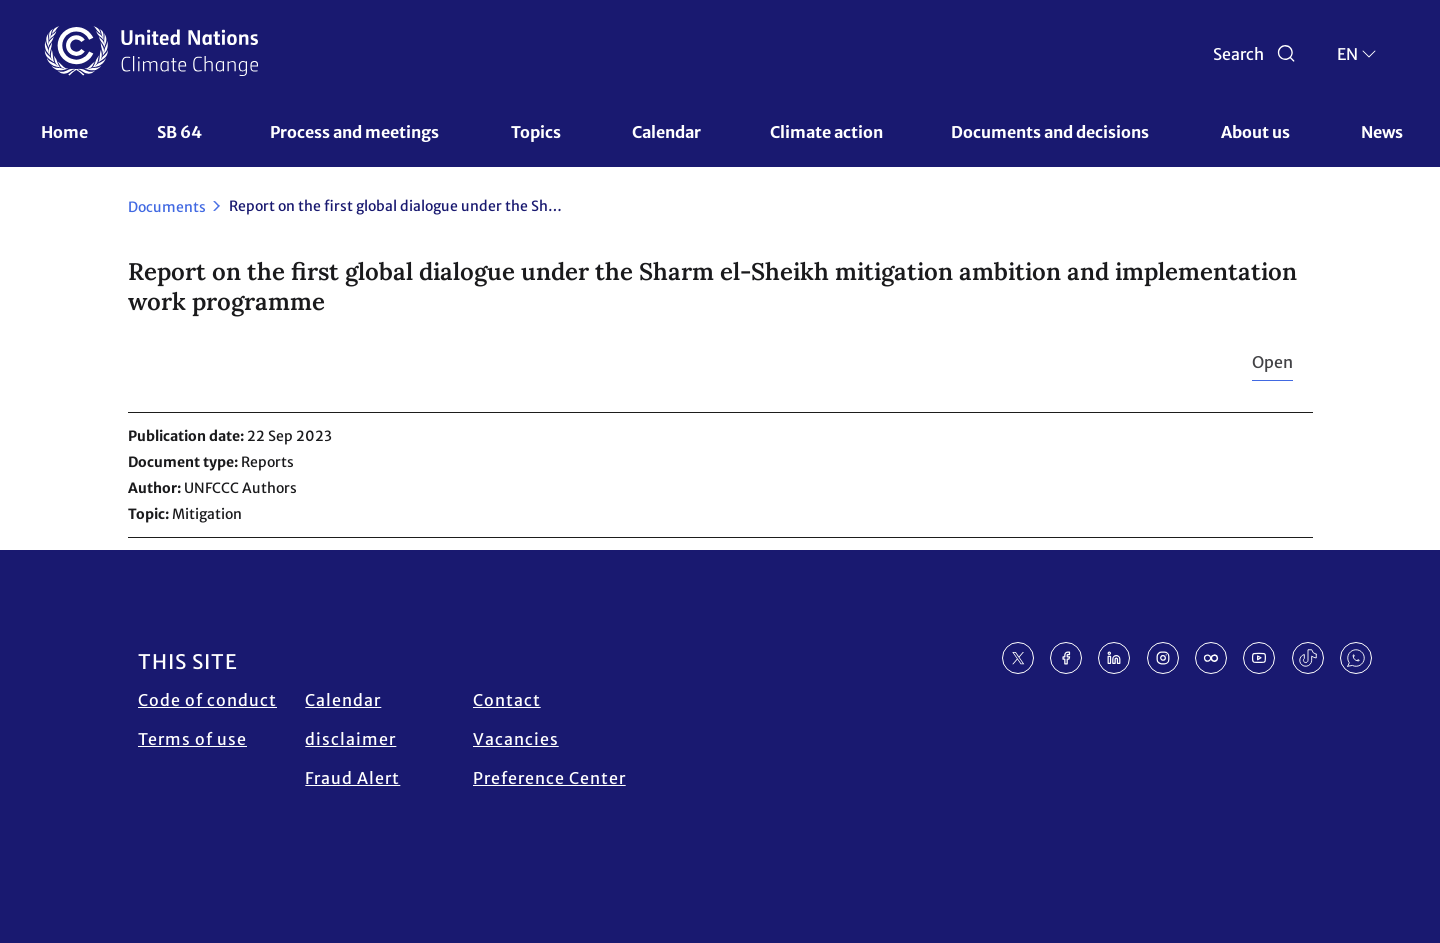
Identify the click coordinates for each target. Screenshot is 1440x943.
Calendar (666, 132)
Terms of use (192, 739)
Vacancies (516, 739)
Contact (507, 700)
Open (1272, 362)
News (1382, 132)
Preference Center (549, 778)
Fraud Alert (352, 778)
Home (64, 132)
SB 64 (179, 132)
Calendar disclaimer (350, 719)
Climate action (826, 132)
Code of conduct (207, 700)
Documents (167, 207)
